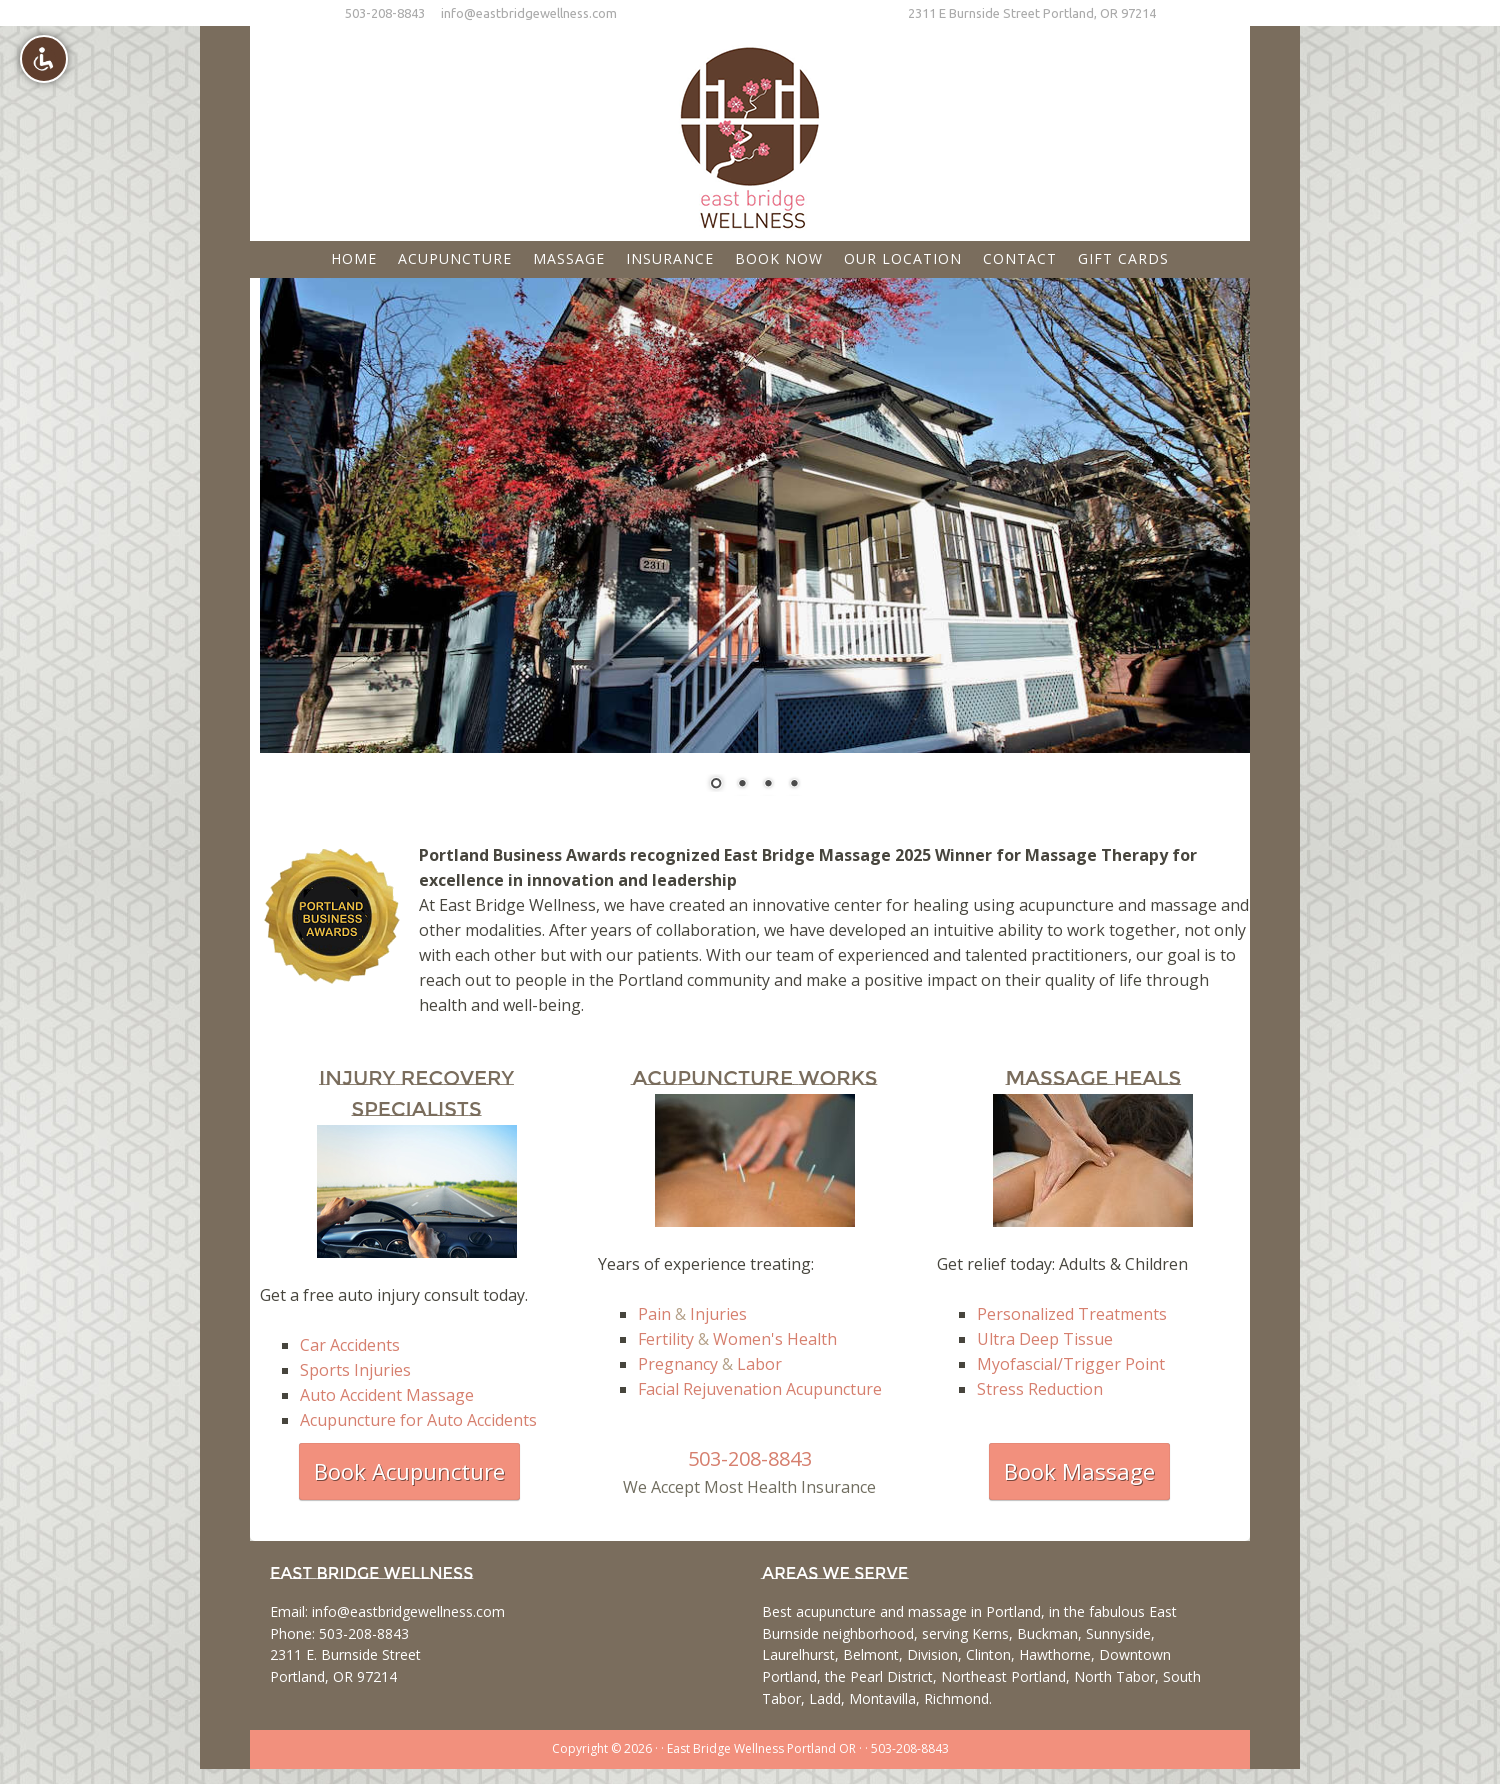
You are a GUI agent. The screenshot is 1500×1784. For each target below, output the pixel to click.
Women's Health (775, 1339)
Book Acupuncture (409, 1471)
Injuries (718, 1314)
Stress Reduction (1040, 1389)
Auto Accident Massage (387, 1395)
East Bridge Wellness (750, 131)
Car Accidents (350, 1345)
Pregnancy (678, 1364)
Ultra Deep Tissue (1045, 1339)
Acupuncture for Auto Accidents (418, 1420)
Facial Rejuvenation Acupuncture (760, 1389)
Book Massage (1079, 1471)
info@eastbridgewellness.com (529, 13)
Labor (759, 1364)
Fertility (666, 1339)
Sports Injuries (355, 1370)
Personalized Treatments (1072, 1314)
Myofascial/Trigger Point (1071, 1364)
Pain (654, 1314)
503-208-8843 (385, 13)
